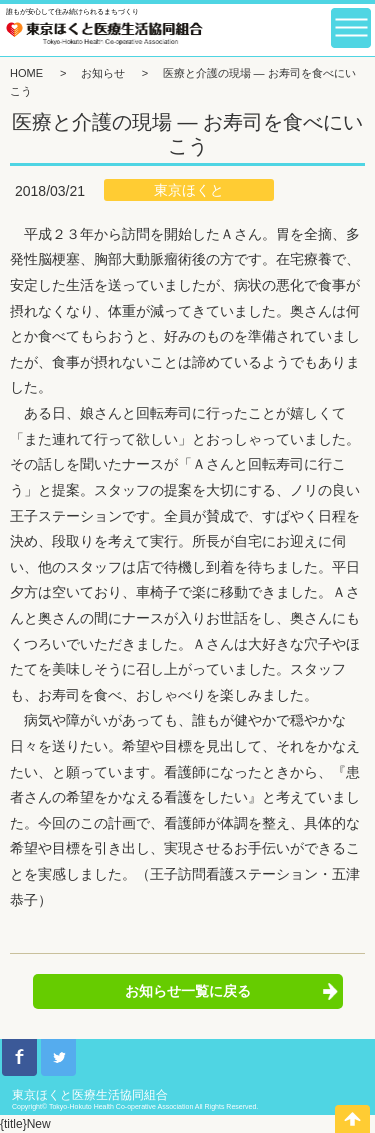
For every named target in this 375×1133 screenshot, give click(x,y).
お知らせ (103, 73)
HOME (26, 73)
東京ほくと (189, 190)
